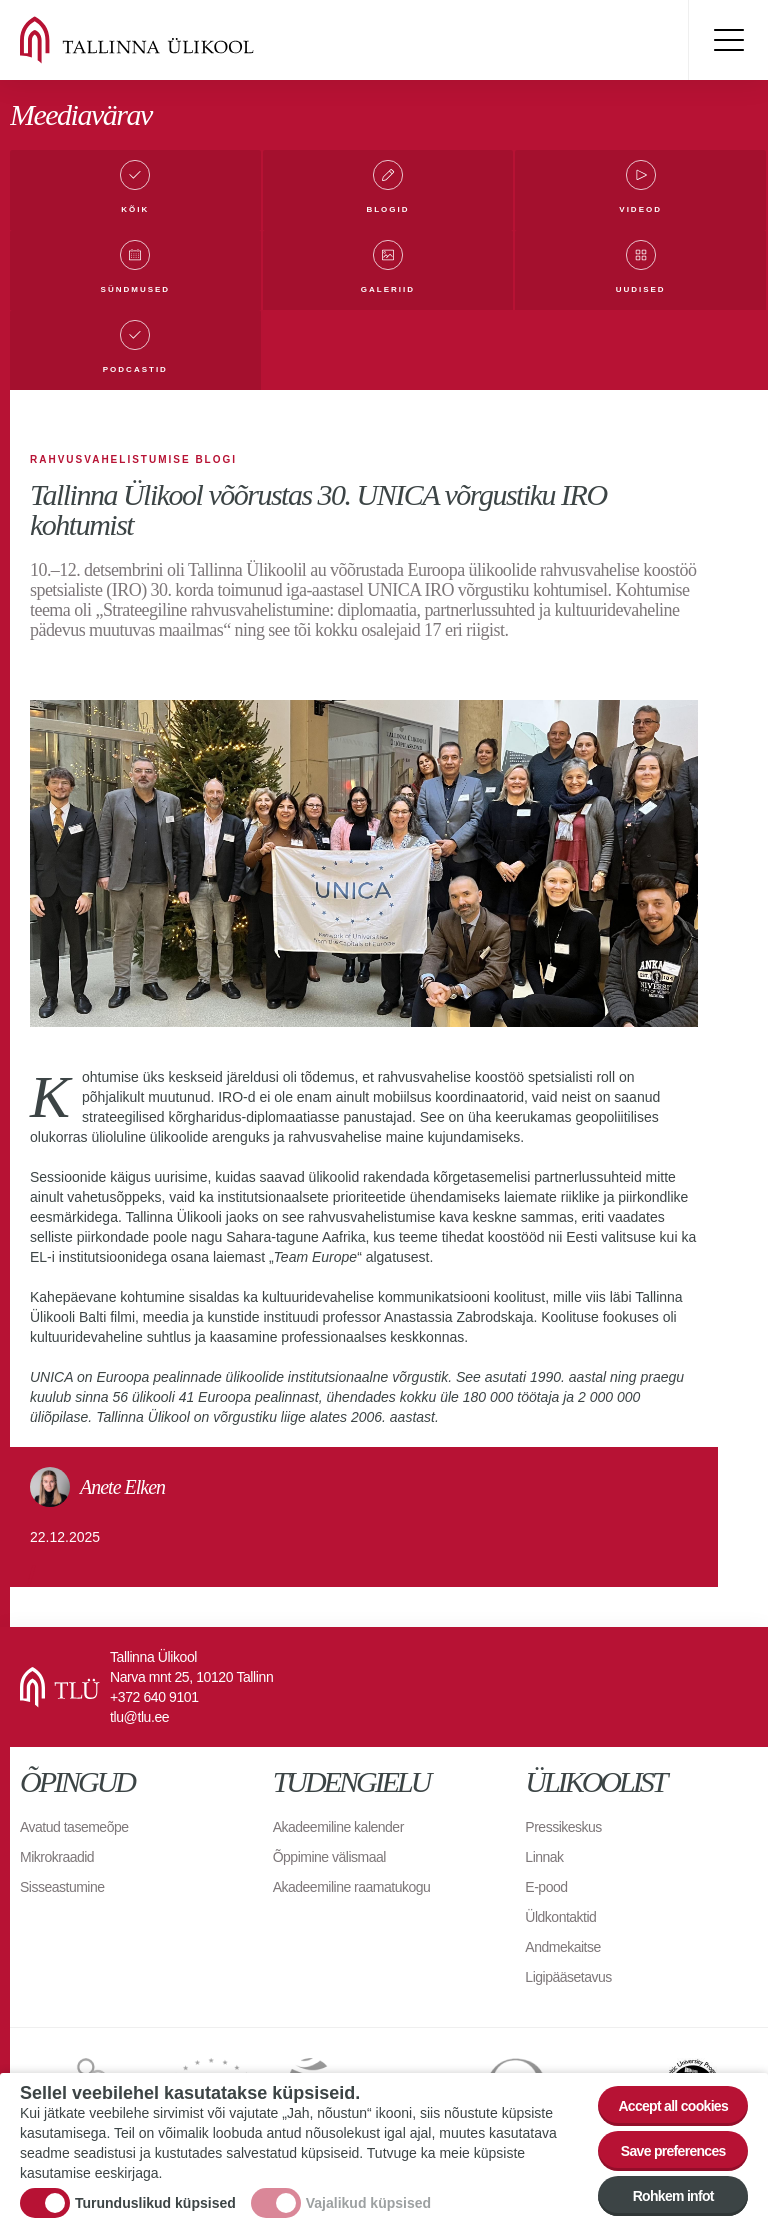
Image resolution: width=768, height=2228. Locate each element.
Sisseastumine (62, 1887)
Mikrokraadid (57, 1857)
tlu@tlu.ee (139, 1717)
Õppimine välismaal (329, 1857)
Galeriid (388, 289)
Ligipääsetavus (568, 1977)
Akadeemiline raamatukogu (352, 1887)
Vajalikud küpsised (368, 2203)
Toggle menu (728, 40)
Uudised (641, 289)
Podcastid (135, 369)
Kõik (135, 209)
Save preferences (673, 2151)
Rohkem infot (673, 2196)
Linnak (544, 1857)
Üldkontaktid (560, 1917)
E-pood (546, 1887)
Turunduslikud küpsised (155, 2203)
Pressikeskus (563, 1827)
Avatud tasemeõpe (74, 1827)
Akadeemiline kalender (338, 1827)
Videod (640, 209)
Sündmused (136, 289)
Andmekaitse (562, 1947)
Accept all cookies (673, 2106)
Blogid (387, 209)
